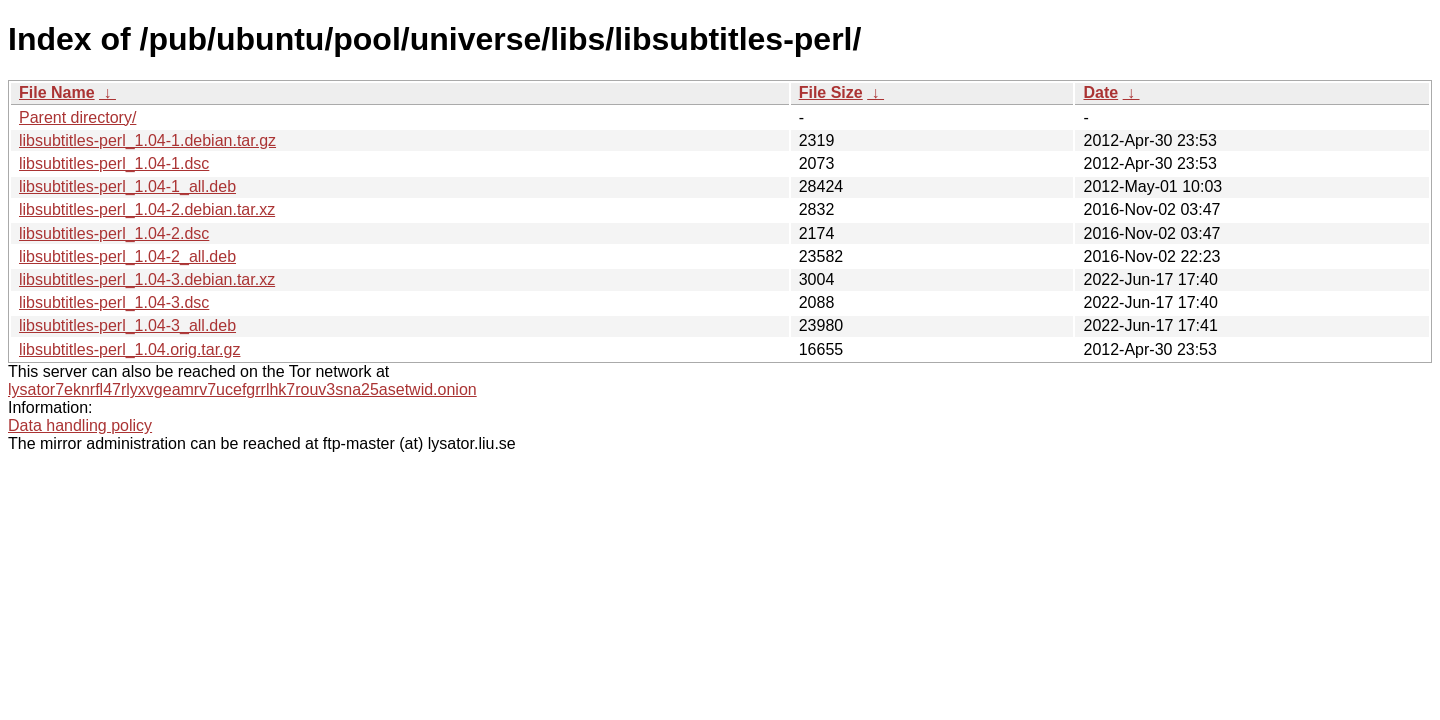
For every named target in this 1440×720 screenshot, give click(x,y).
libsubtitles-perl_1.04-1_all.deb (127, 186)
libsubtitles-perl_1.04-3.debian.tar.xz (147, 279)
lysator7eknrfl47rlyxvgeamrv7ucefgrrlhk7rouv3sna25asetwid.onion (242, 389)
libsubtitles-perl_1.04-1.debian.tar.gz (147, 140)
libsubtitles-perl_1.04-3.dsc (114, 302)
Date (1100, 92)
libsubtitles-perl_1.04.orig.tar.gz (129, 349)
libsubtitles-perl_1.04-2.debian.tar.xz (147, 209)
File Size (831, 92)
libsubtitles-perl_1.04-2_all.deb (127, 256)
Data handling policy (80, 425)
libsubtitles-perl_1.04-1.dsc (114, 163)
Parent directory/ (77, 117)
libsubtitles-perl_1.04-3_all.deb (127, 325)
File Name (57, 92)
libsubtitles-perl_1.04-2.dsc (114, 233)
